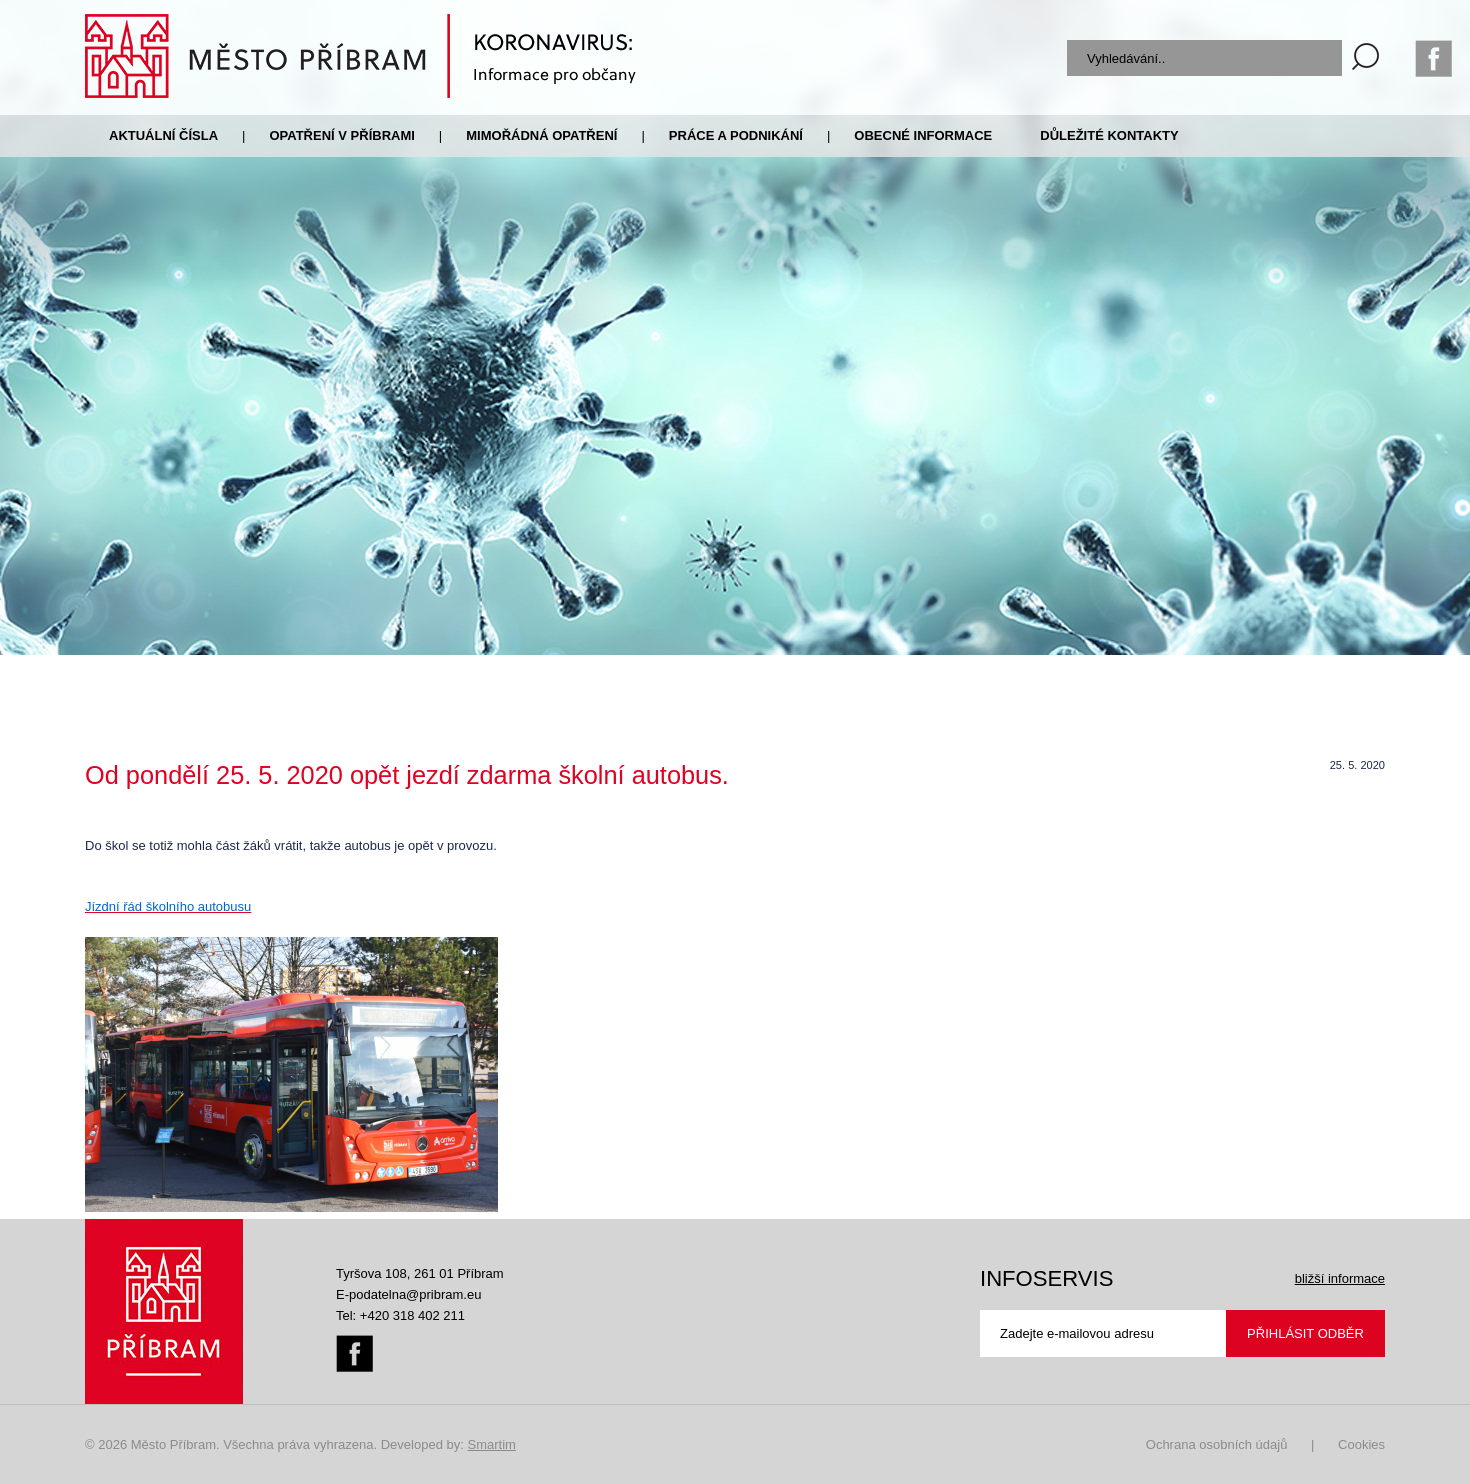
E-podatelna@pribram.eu (408, 1294)
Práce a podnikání (736, 135)
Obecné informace (923, 135)
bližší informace (1340, 1278)
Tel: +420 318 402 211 (400, 1315)
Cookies (1361, 1444)
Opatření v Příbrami (341, 135)
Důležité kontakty (1109, 135)
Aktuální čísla (163, 135)
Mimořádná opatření (541, 135)
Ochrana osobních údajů (1217, 1444)
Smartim (491, 1444)
